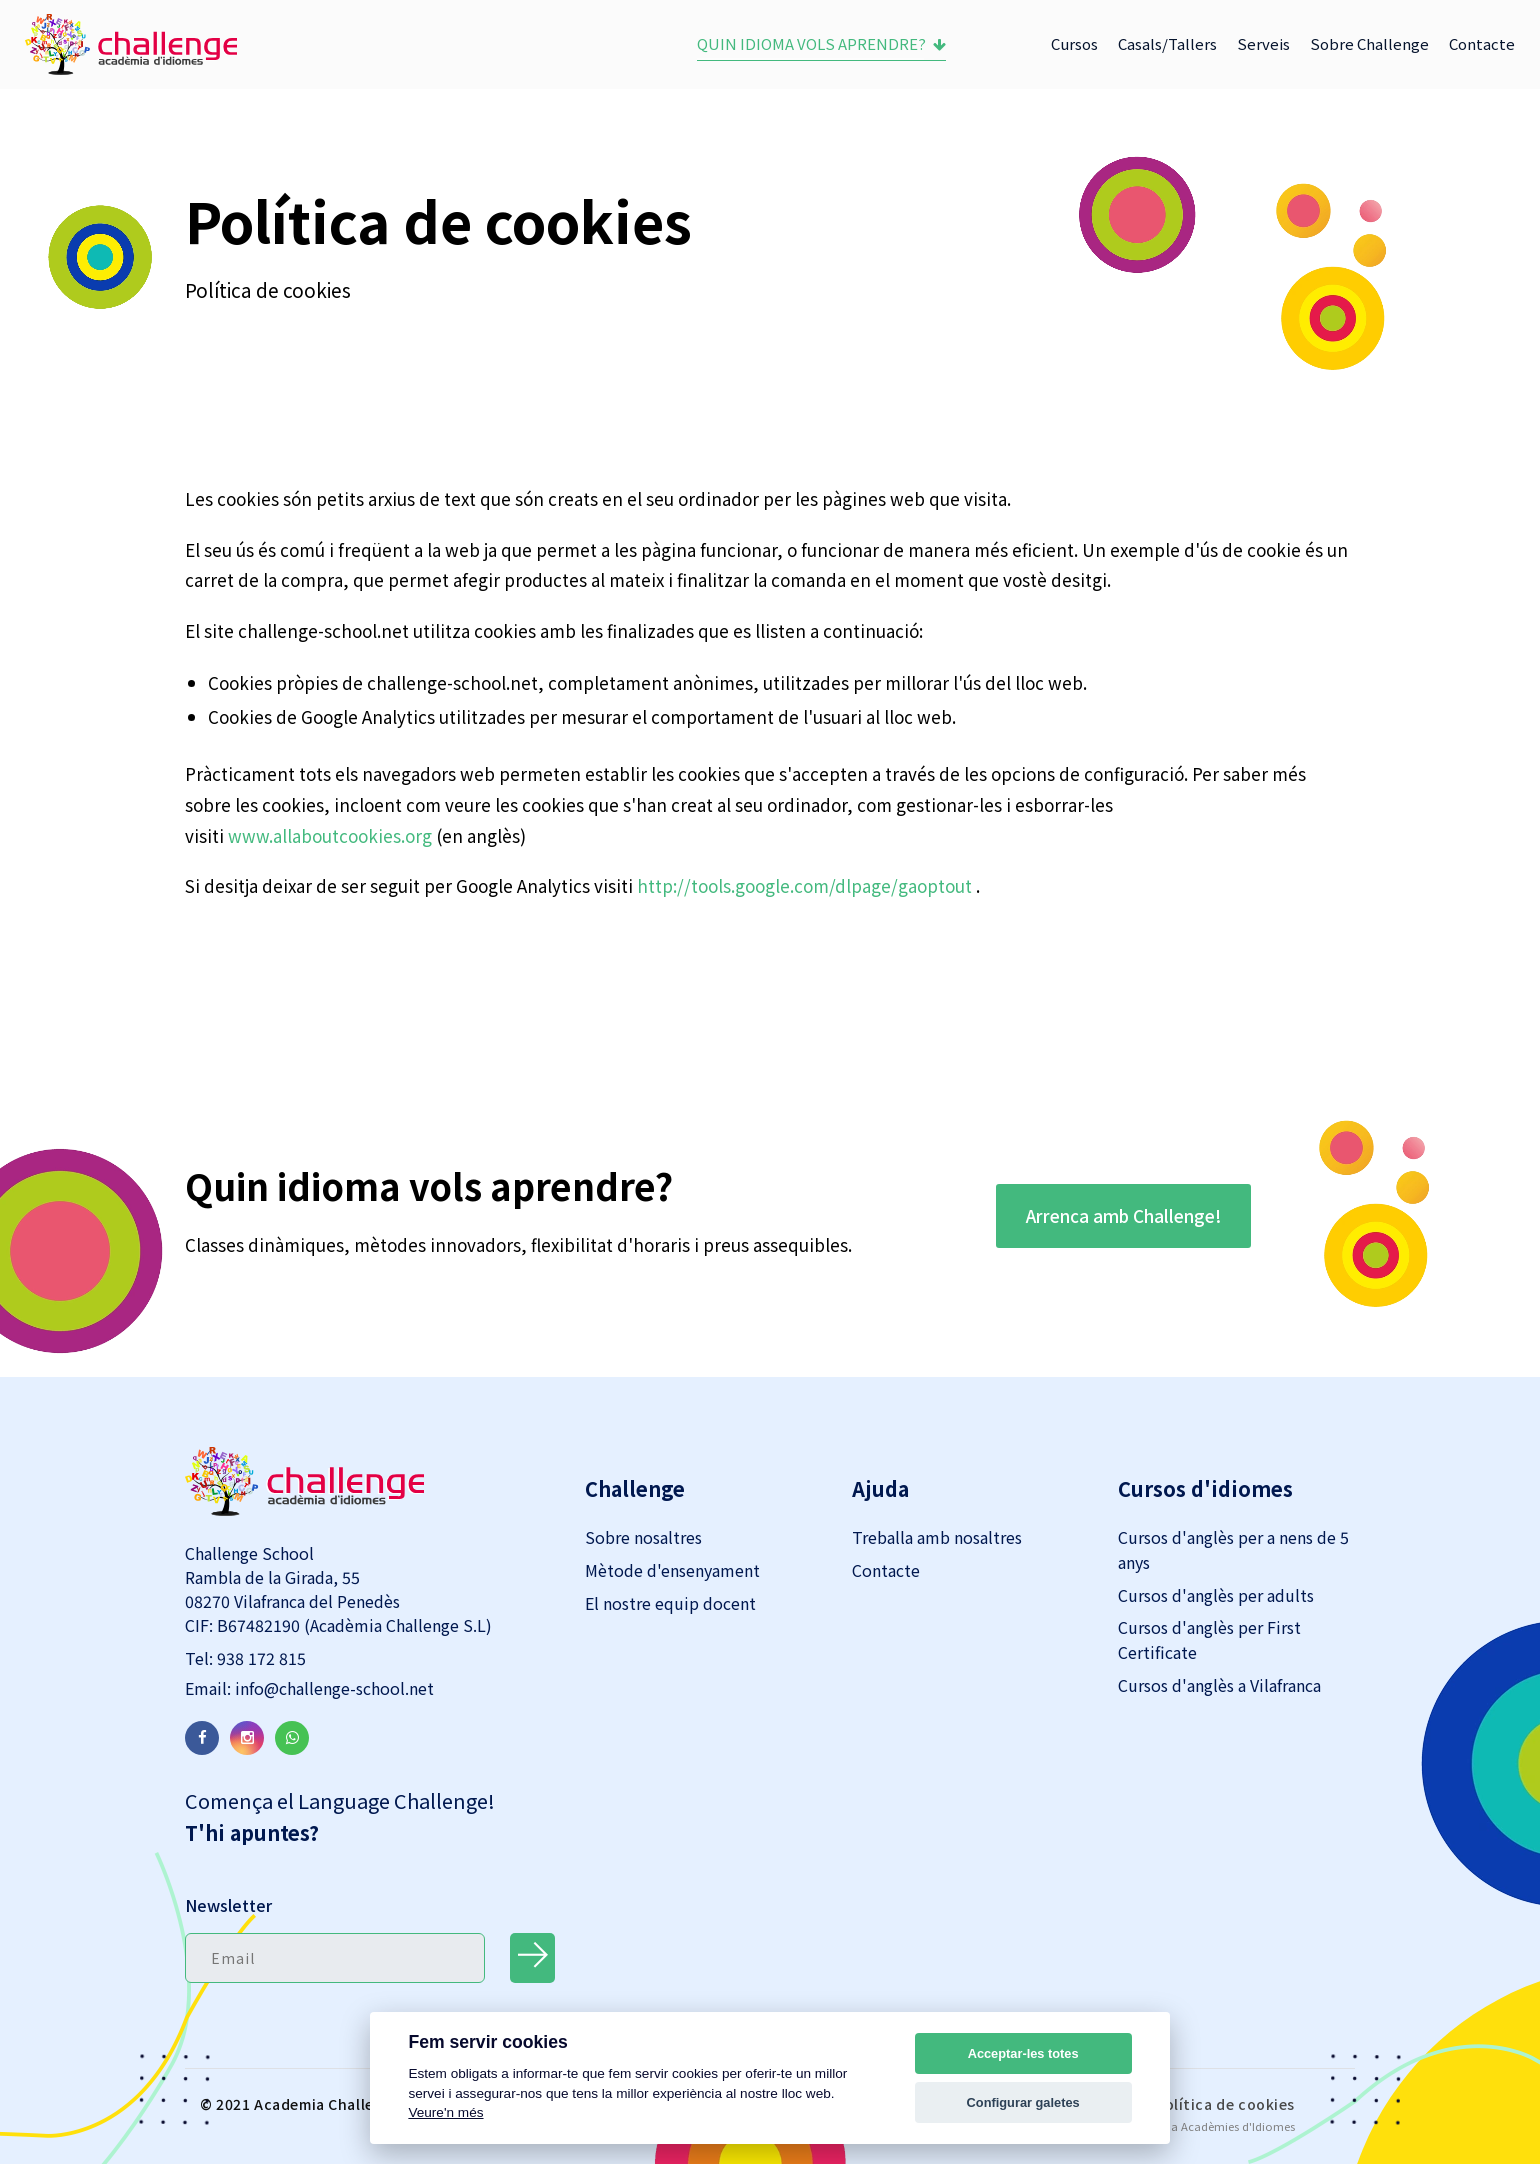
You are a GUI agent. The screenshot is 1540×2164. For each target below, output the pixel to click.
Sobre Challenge (1369, 43)
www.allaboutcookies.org (330, 835)
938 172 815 (259, 1658)
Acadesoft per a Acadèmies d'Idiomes (1195, 2126)
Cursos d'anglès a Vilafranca (1219, 1685)
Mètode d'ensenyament (672, 1570)
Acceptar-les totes (1023, 2053)
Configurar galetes (1023, 2102)
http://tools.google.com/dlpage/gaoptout (804, 885)
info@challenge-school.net (332, 1688)
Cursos (1074, 43)
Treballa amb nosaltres (937, 1537)
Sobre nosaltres (643, 1537)
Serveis (1263, 43)
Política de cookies (1225, 2104)
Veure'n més (445, 2112)
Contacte (1482, 43)
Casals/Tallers (1167, 43)
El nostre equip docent (670, 1603)
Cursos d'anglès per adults (1216, 1595)
